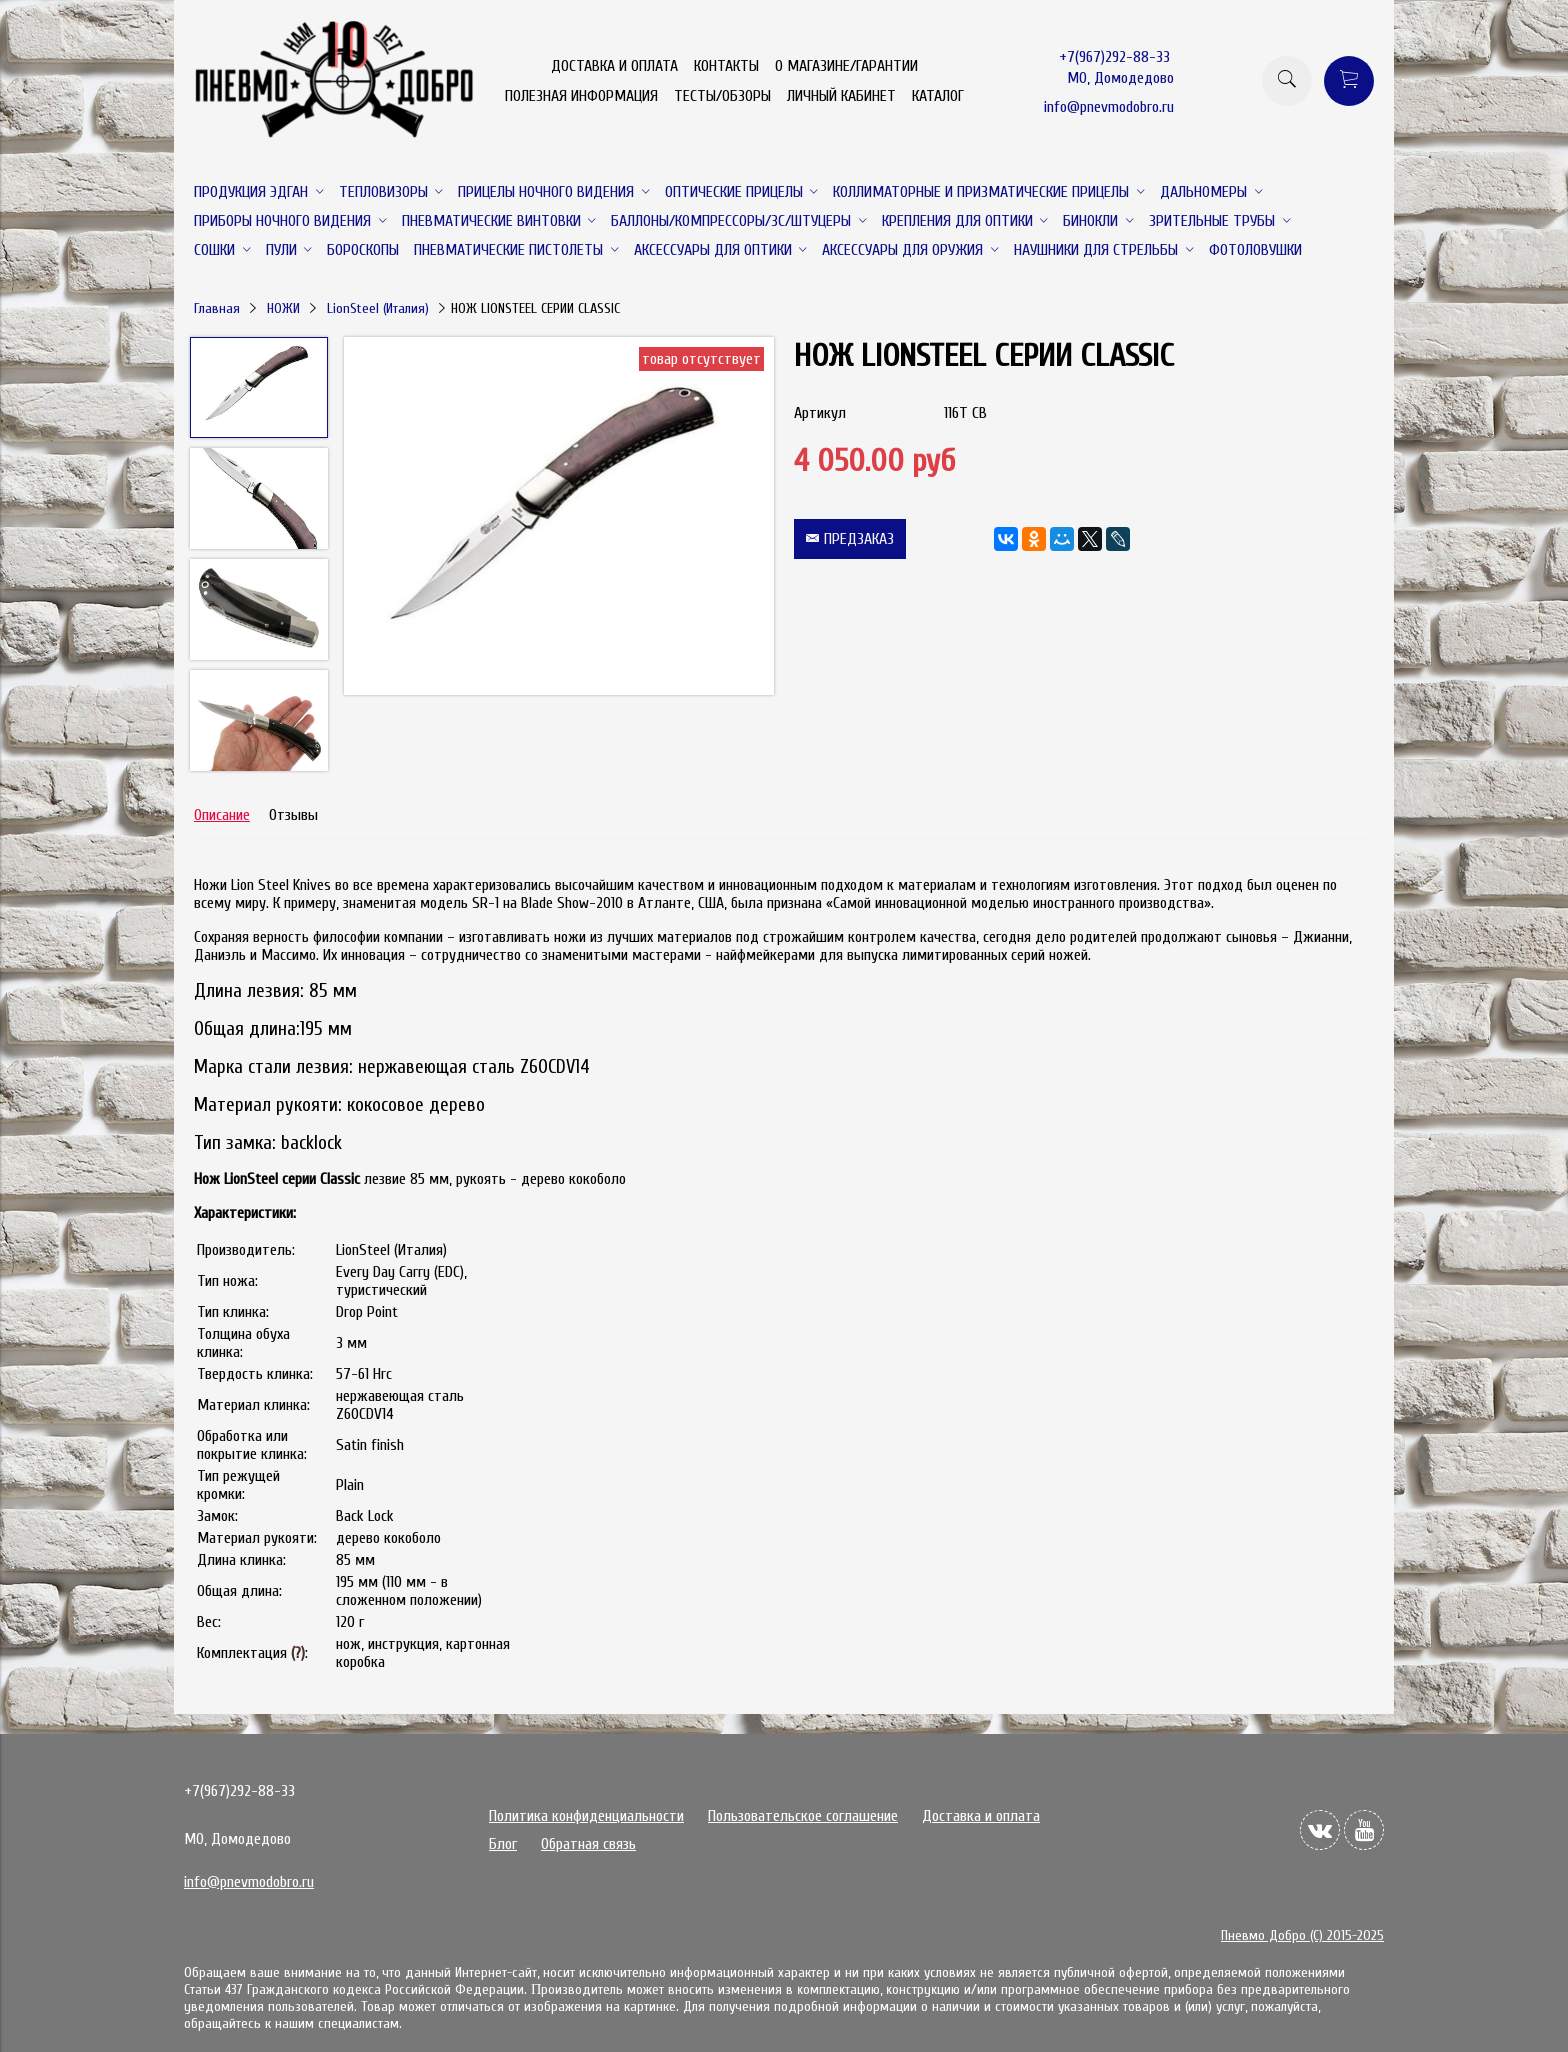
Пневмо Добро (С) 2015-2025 (1302, 1935)
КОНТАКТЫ (726, 66)
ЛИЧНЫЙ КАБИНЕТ (841, 96)
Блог (503, 1844)
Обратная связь (588, 1844)
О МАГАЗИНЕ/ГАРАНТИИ (846, 66)
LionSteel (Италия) (378, 308)
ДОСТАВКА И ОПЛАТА (614, 66)
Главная (217, 308)
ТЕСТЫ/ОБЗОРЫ (722, 96)
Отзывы (293, 815)
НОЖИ (283, 308)
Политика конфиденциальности (586, 1816)
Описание (222, 815)
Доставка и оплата (981, 1816)
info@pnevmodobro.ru (1109, 107)
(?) (298, 1653)
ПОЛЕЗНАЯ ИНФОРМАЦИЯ (581, 96)
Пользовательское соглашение (803, 1816)
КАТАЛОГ (938, 96)
